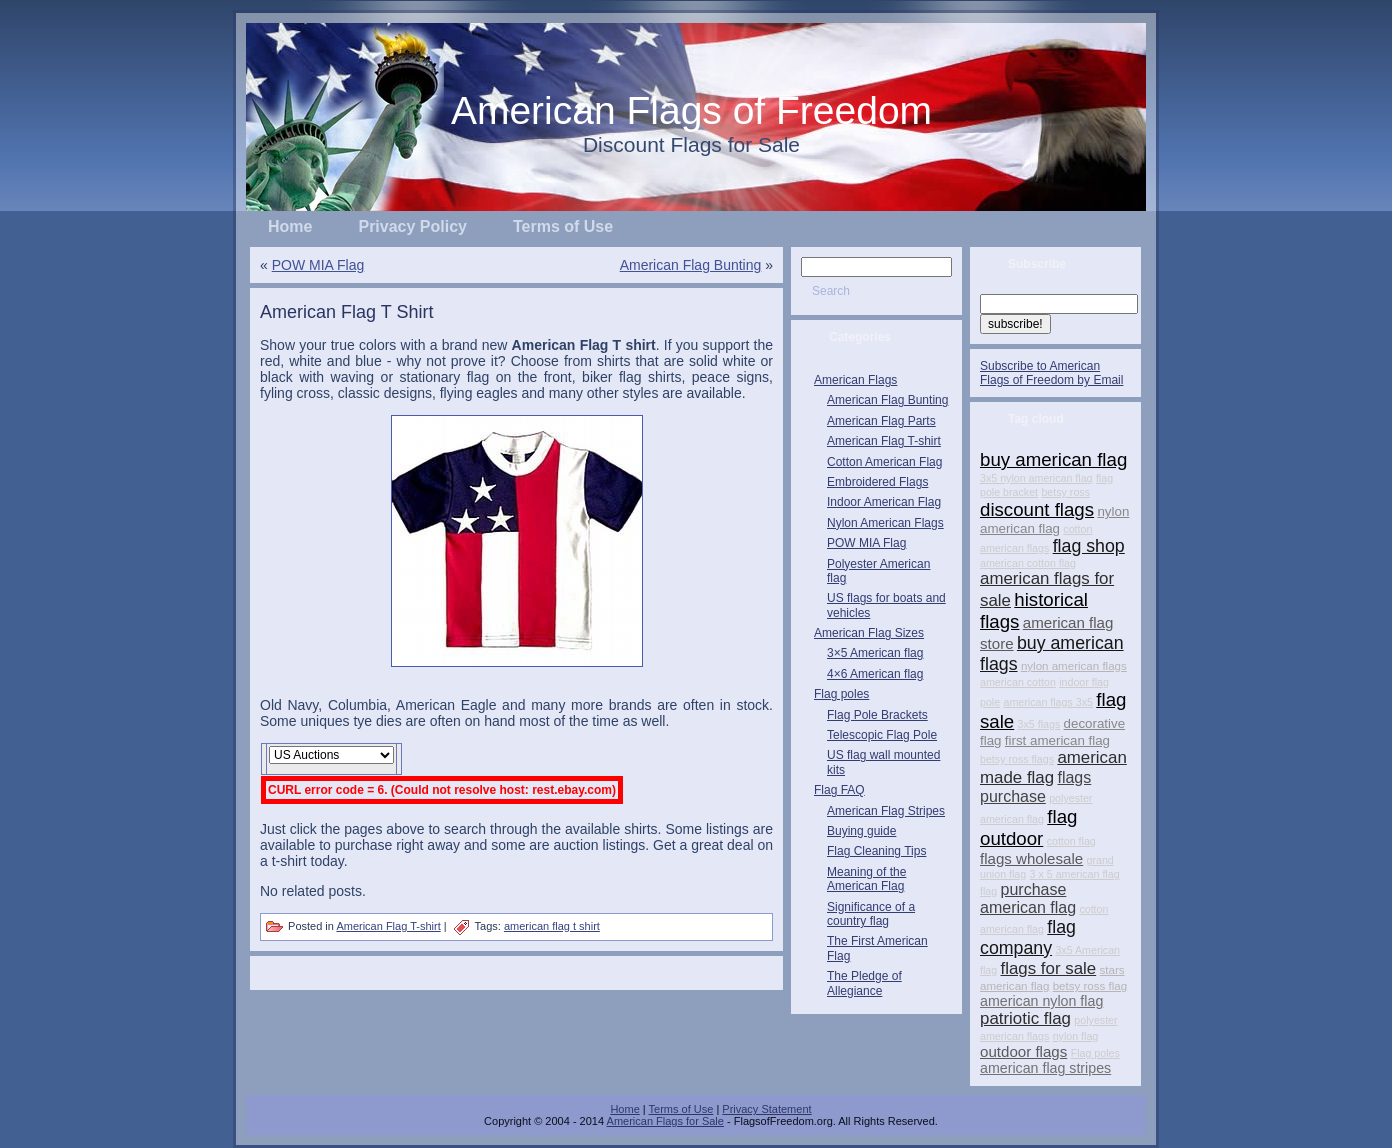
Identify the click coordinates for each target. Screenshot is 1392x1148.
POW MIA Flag (318, 265)
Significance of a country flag (871, 914)
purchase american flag (1028, 898)
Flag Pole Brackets (877, 715)
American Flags (855, 380)
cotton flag (1071, 841)
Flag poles (841, 694)
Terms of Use (681, 1109)
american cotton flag (1028, 563)
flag (988, 891)
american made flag (1053, 767)
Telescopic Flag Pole (882, 735)
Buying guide (861, 831)
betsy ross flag (1090, 986)
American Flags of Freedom (691, 110)
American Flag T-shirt (388, 926)
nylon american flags (1074, 666)
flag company (1028, 937)
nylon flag (1076, 1036)
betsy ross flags (1017, 759)
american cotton (1018, 682)
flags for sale (1049, 968)
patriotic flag (1025, 1018)
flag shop (1089, 546)
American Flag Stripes (886, 811)
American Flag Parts (881, 421)
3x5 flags (1039, 724)
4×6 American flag (875, 674)
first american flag (1057, 740)
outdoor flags (1023, 1051)
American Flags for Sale (665, 1121)
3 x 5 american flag (1075, 874)
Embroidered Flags (877, 482)
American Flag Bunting (691, 265)
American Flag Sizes (869, 633)
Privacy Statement (766, 1109)
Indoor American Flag (884, 502)
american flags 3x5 (1048, 702)
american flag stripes (1045, 1068)
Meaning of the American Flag (866, 879)
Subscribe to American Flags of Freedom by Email (1051, 373)
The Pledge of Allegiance (864, 983)
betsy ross (1065, 492)
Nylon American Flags (885, 523)
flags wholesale (1031, 858)
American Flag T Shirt (346, 312)
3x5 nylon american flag (1036, 478)
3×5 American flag (875, 653)
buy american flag (1053, 459)
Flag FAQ (839, 790)
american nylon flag (1041, 1001)
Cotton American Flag (884, 462)
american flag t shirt (552, 926)
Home (624, 1109)
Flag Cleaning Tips (876, 851)
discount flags (1037, 509)
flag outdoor (1028, 827)
